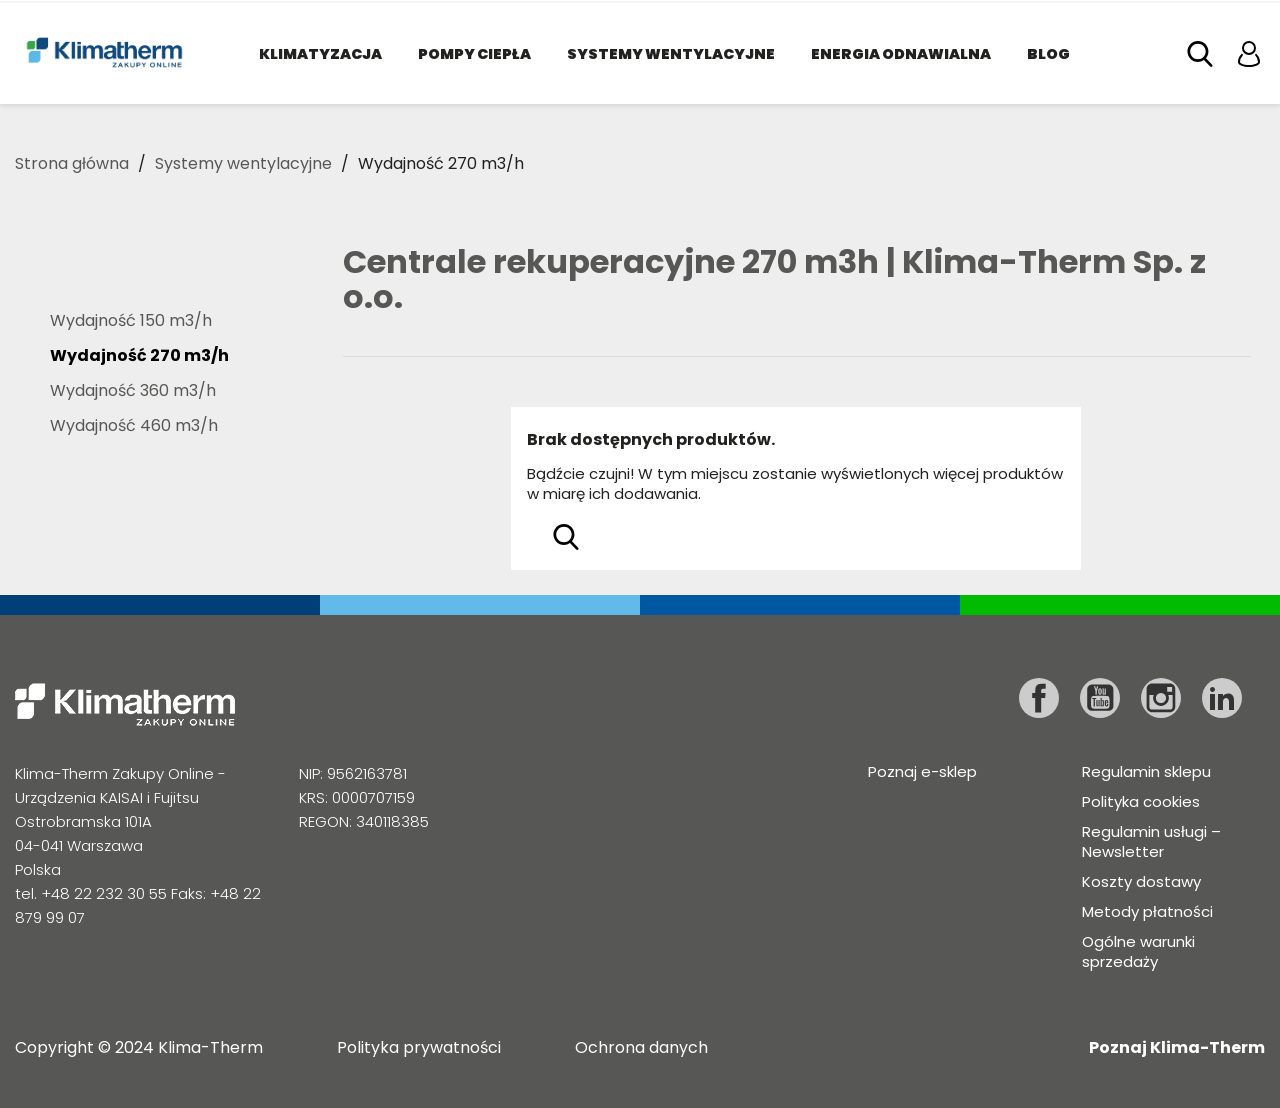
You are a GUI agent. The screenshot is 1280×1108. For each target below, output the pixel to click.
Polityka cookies (1141, 801)
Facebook (1039, 698)
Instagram (1161, 698)
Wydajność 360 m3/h (133, 391)
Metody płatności (1147, 911)
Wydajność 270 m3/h (139, 356)
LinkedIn (1222, 698)
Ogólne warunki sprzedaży (1138, 951)
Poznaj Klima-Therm (1177, 1047)
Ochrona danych (641, 1047)
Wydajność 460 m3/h (134, 426)
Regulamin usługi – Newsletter (1151, 841)
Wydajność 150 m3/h (131, 321)
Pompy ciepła (474, 54)
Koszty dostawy (1141, 881)
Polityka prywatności (419, 1047)
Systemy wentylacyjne (671, 54)
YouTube (1100, 698)
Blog (1048, 54)
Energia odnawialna (901, 54)
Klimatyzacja (320, 54)
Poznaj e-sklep (922, 771)
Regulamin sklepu (1146, 771)
